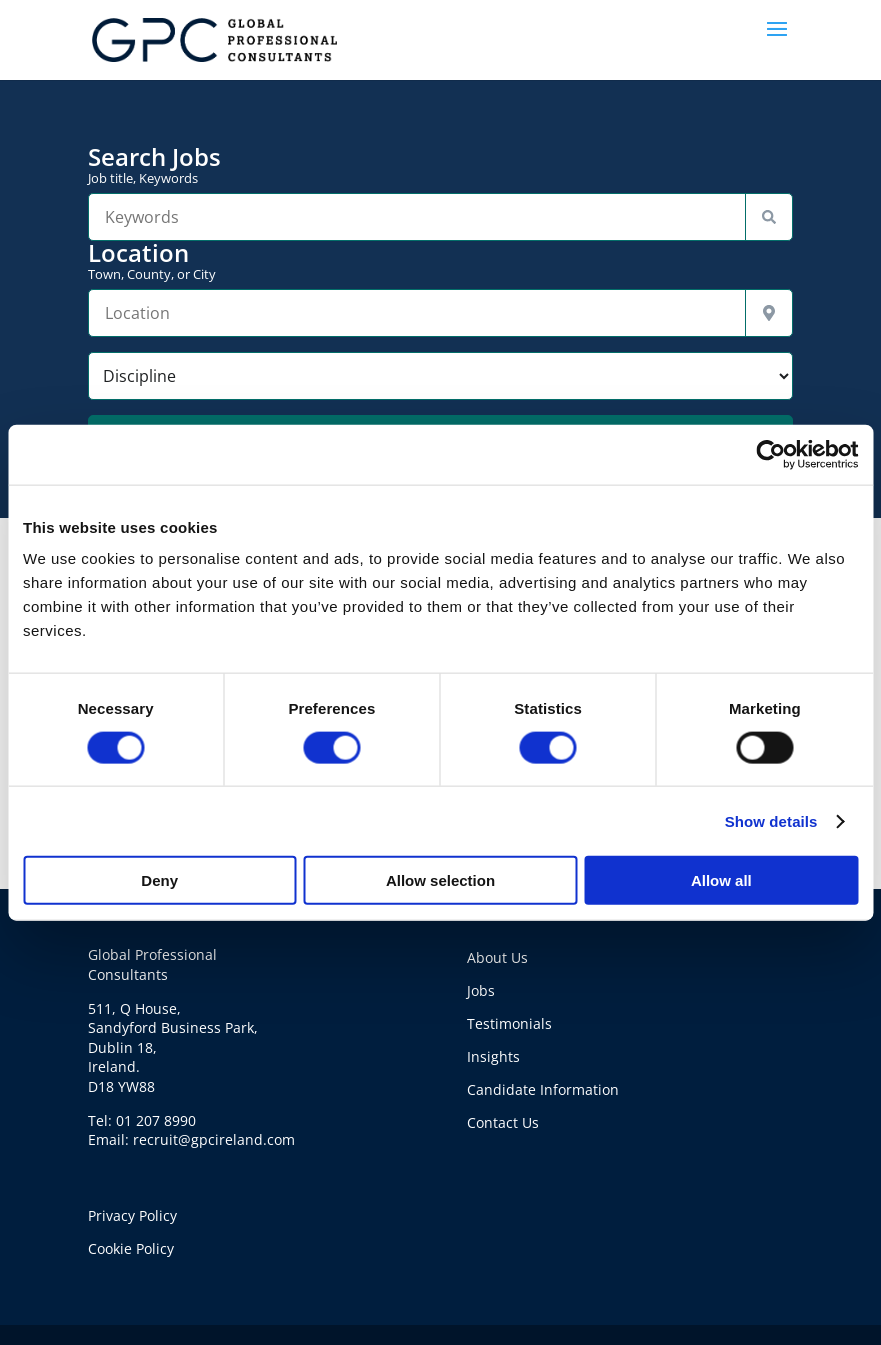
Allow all (721, 880)
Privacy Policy (132, 1215)
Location (440, 261)
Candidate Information (543, 1089)
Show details (771, 820)
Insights (493, 1056)
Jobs (481, 990)
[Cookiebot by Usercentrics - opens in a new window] (770, 454)
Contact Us (503, 1122)
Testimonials (509, 1023)
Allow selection (440, 880)
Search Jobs (440, 165)
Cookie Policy (131, 1248)
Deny (159, 880)
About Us (497, 957)
